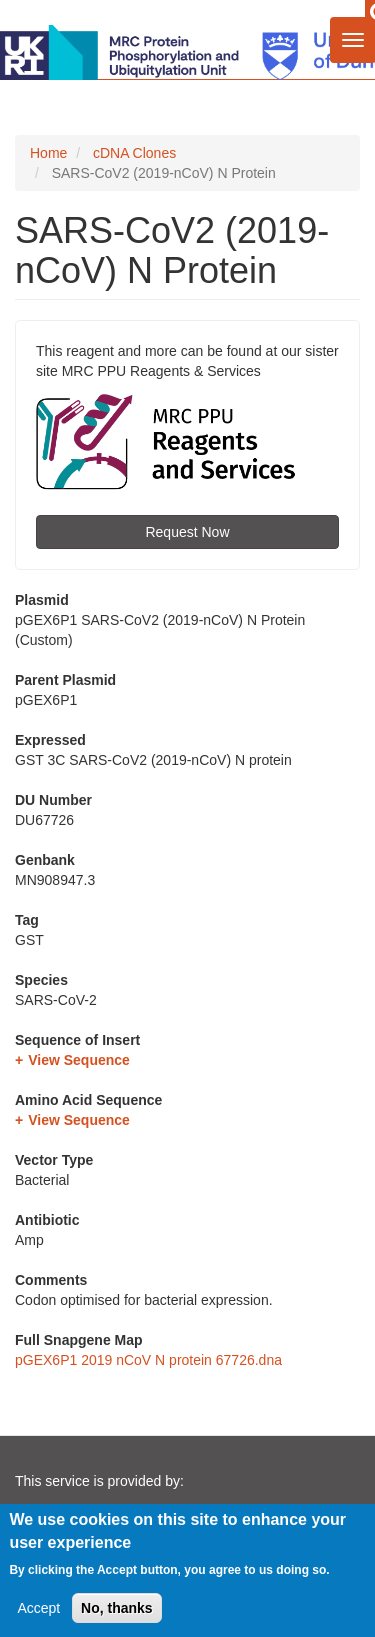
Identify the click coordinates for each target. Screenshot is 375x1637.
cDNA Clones (134, 153)
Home (48, 153)
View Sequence (79, 1060)
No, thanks (117, 1610)
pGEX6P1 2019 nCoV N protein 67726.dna (148, 1360)
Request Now (187, 532)
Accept (38, 1610)
